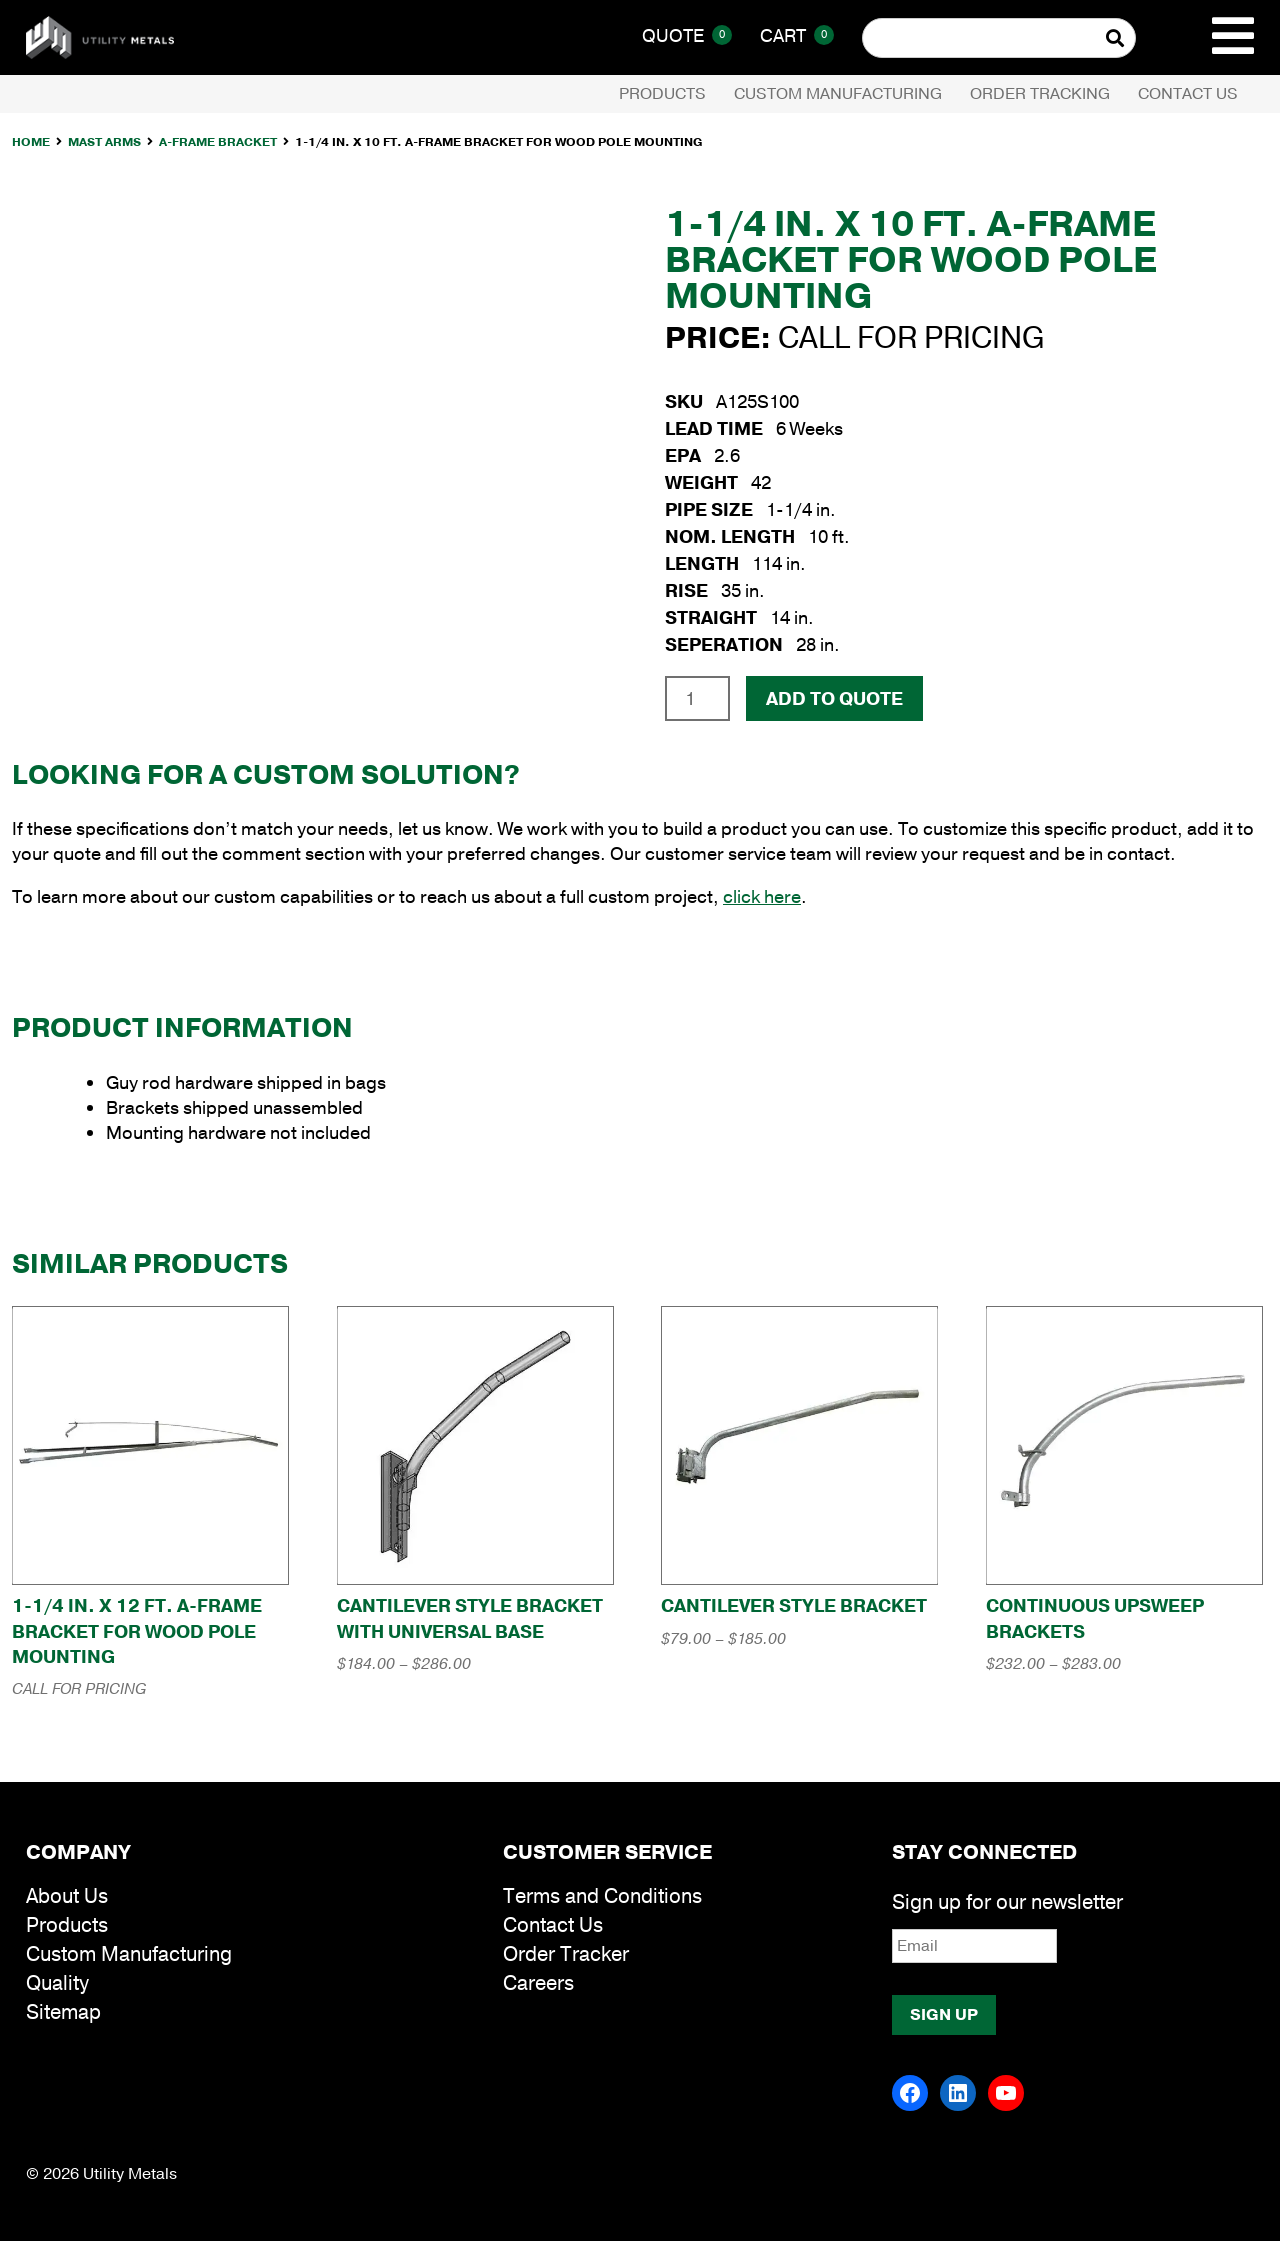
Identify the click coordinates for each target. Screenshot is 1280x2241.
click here (762, 897)
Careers (538, 1983)
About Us (67, 1896)
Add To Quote (834, 699)
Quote (687, 36)
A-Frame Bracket (218, 142)
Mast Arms (104, 142)
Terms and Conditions (602, 1896)
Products (662, 94)
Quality (57, 1983)
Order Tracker (566, 1954)
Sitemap (63, 2012)
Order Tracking (1040, 94)
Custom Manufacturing (838, 94)
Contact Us (1188, 94)
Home (31, 142)
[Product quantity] (697, 698)
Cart (797, 36)
